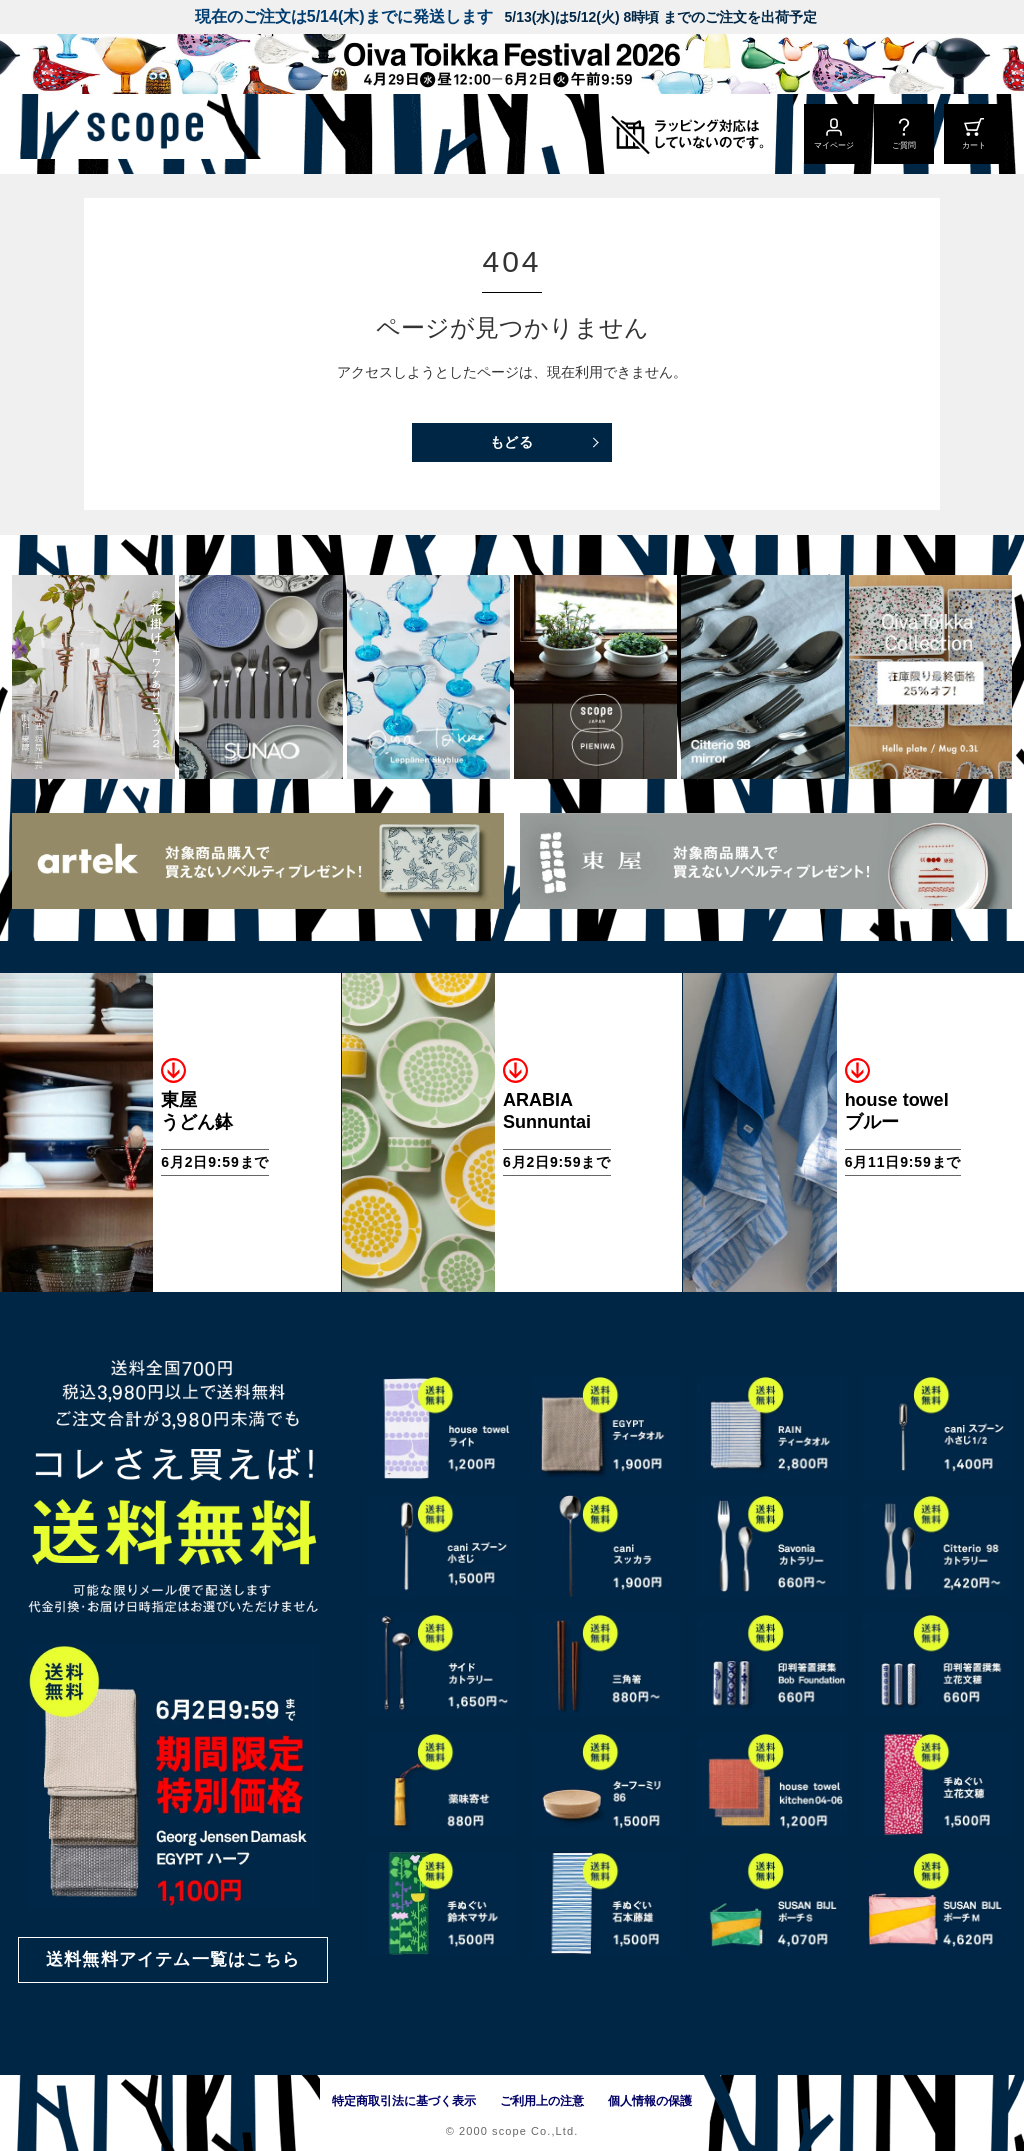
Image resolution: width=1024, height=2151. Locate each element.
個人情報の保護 (650, 2101)
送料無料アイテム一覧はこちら (173, 1959)
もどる (512, 442)
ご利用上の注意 (542, 2101)
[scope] (167, 134)
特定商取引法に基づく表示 (404, 2101)
